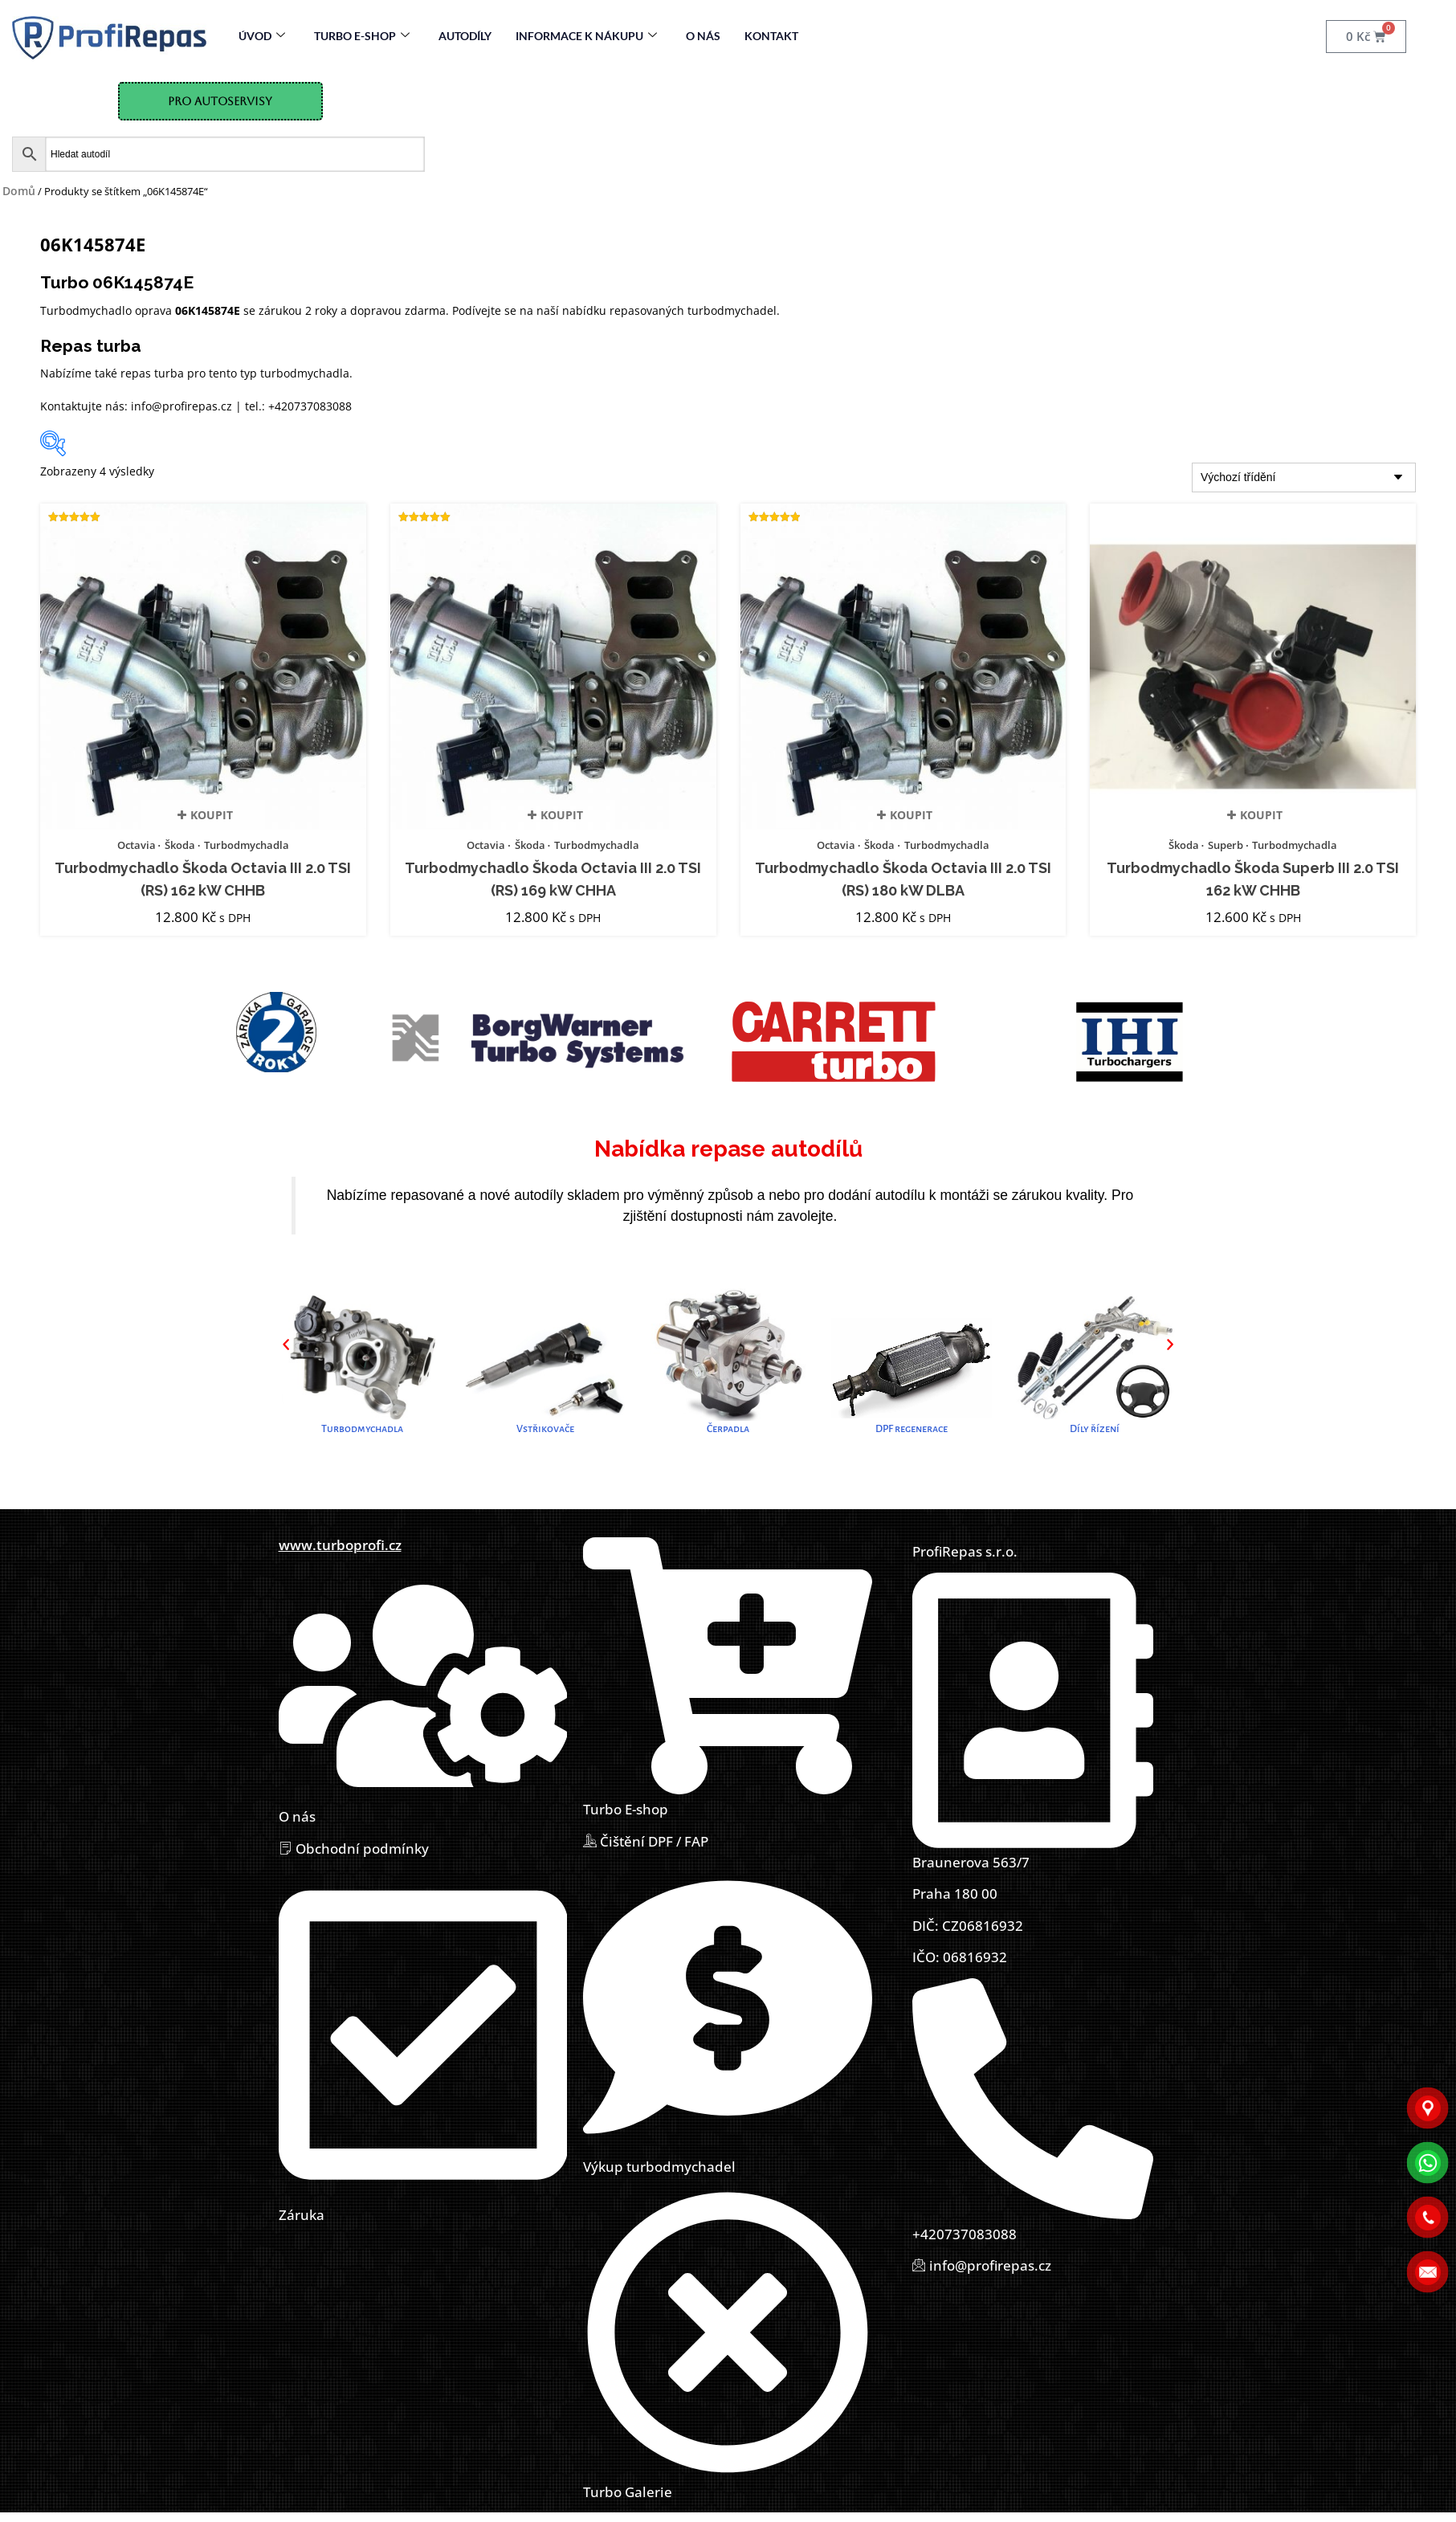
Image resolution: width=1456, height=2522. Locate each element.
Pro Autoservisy (220, 101)
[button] (286, 1343)
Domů (18, 190)
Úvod (262, 36)
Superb (1225, 845)
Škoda (180, 845)
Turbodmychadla (246, 845)
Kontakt (771, 36)
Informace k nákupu (586, 36)
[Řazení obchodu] (1304, 477)
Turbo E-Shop (362, 36)
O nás (703, 36)
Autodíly (464, 36)
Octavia (136, 845)
